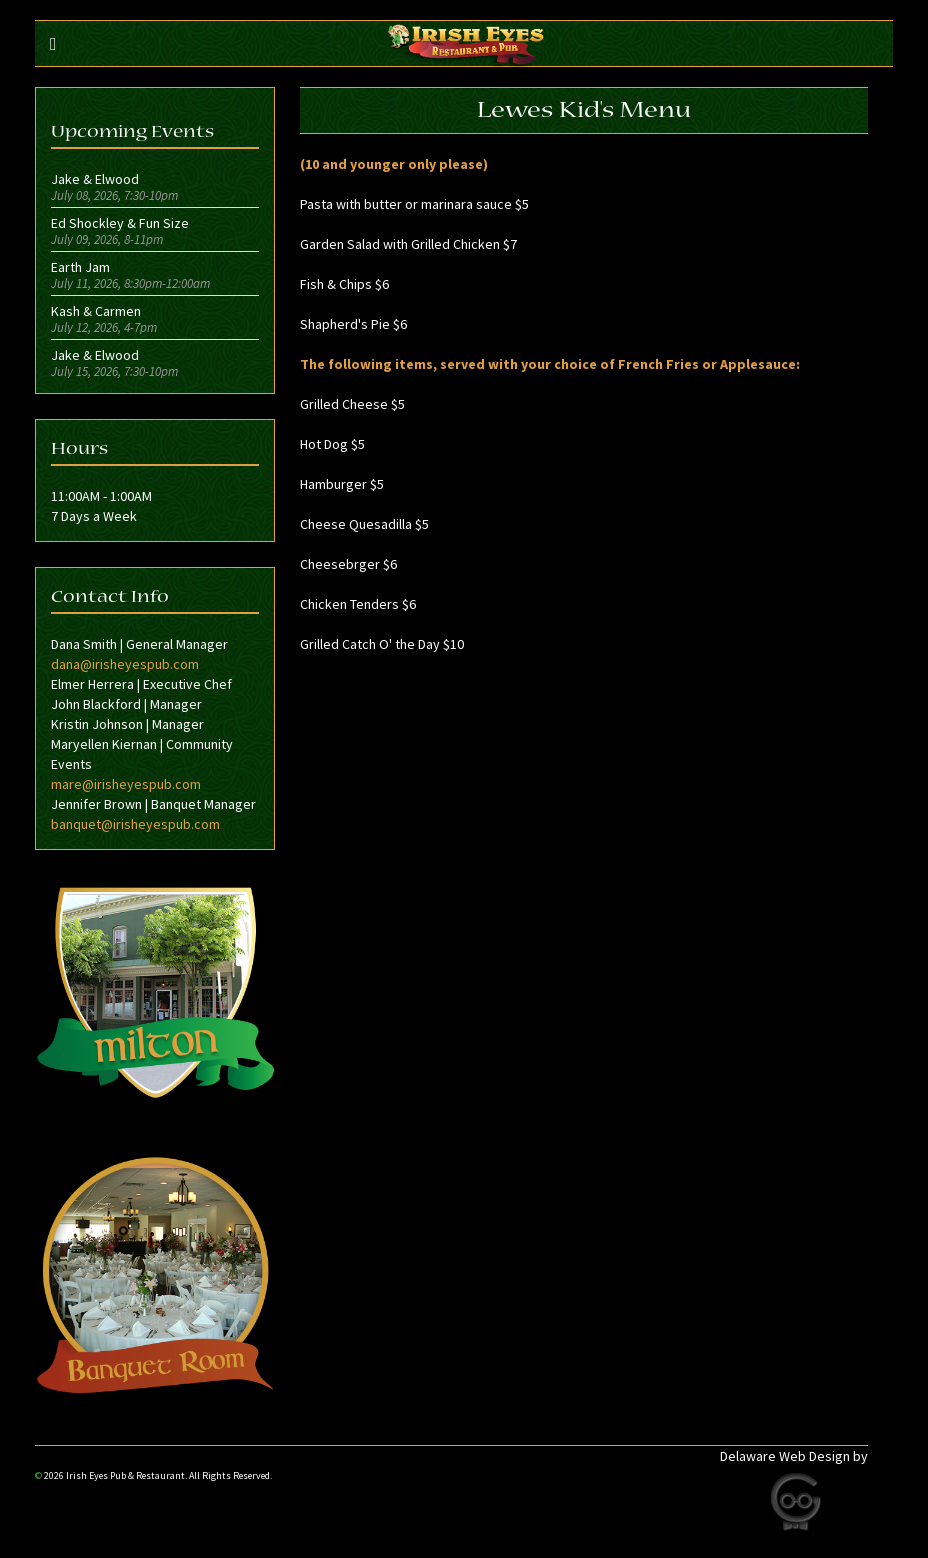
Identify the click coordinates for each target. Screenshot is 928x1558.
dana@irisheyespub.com (125, 664)
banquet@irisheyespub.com (135, 824)
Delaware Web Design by (794, 1456)
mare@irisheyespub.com (126, 784)
